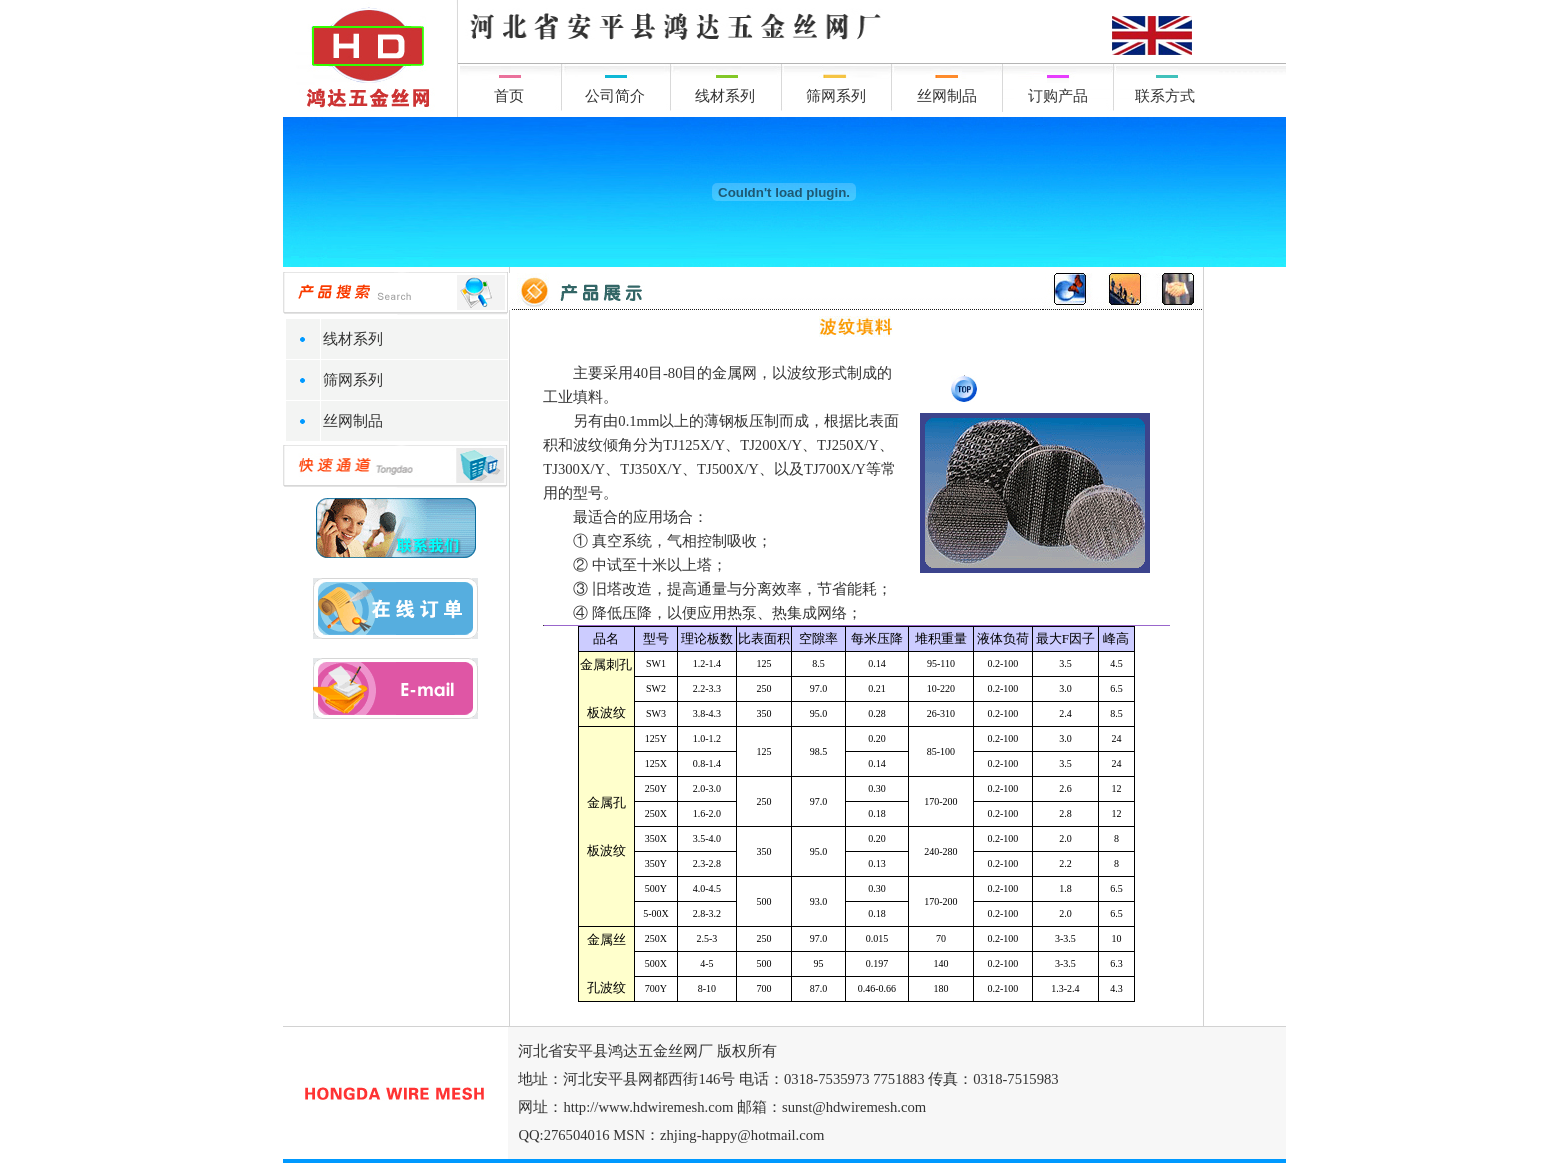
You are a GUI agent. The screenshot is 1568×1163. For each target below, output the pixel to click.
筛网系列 (836, 96)
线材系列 (725, 96)
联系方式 (1165, 96)
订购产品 (1058, 96)
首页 (509, 96)
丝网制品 (947, 96)
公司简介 (615, 96)
